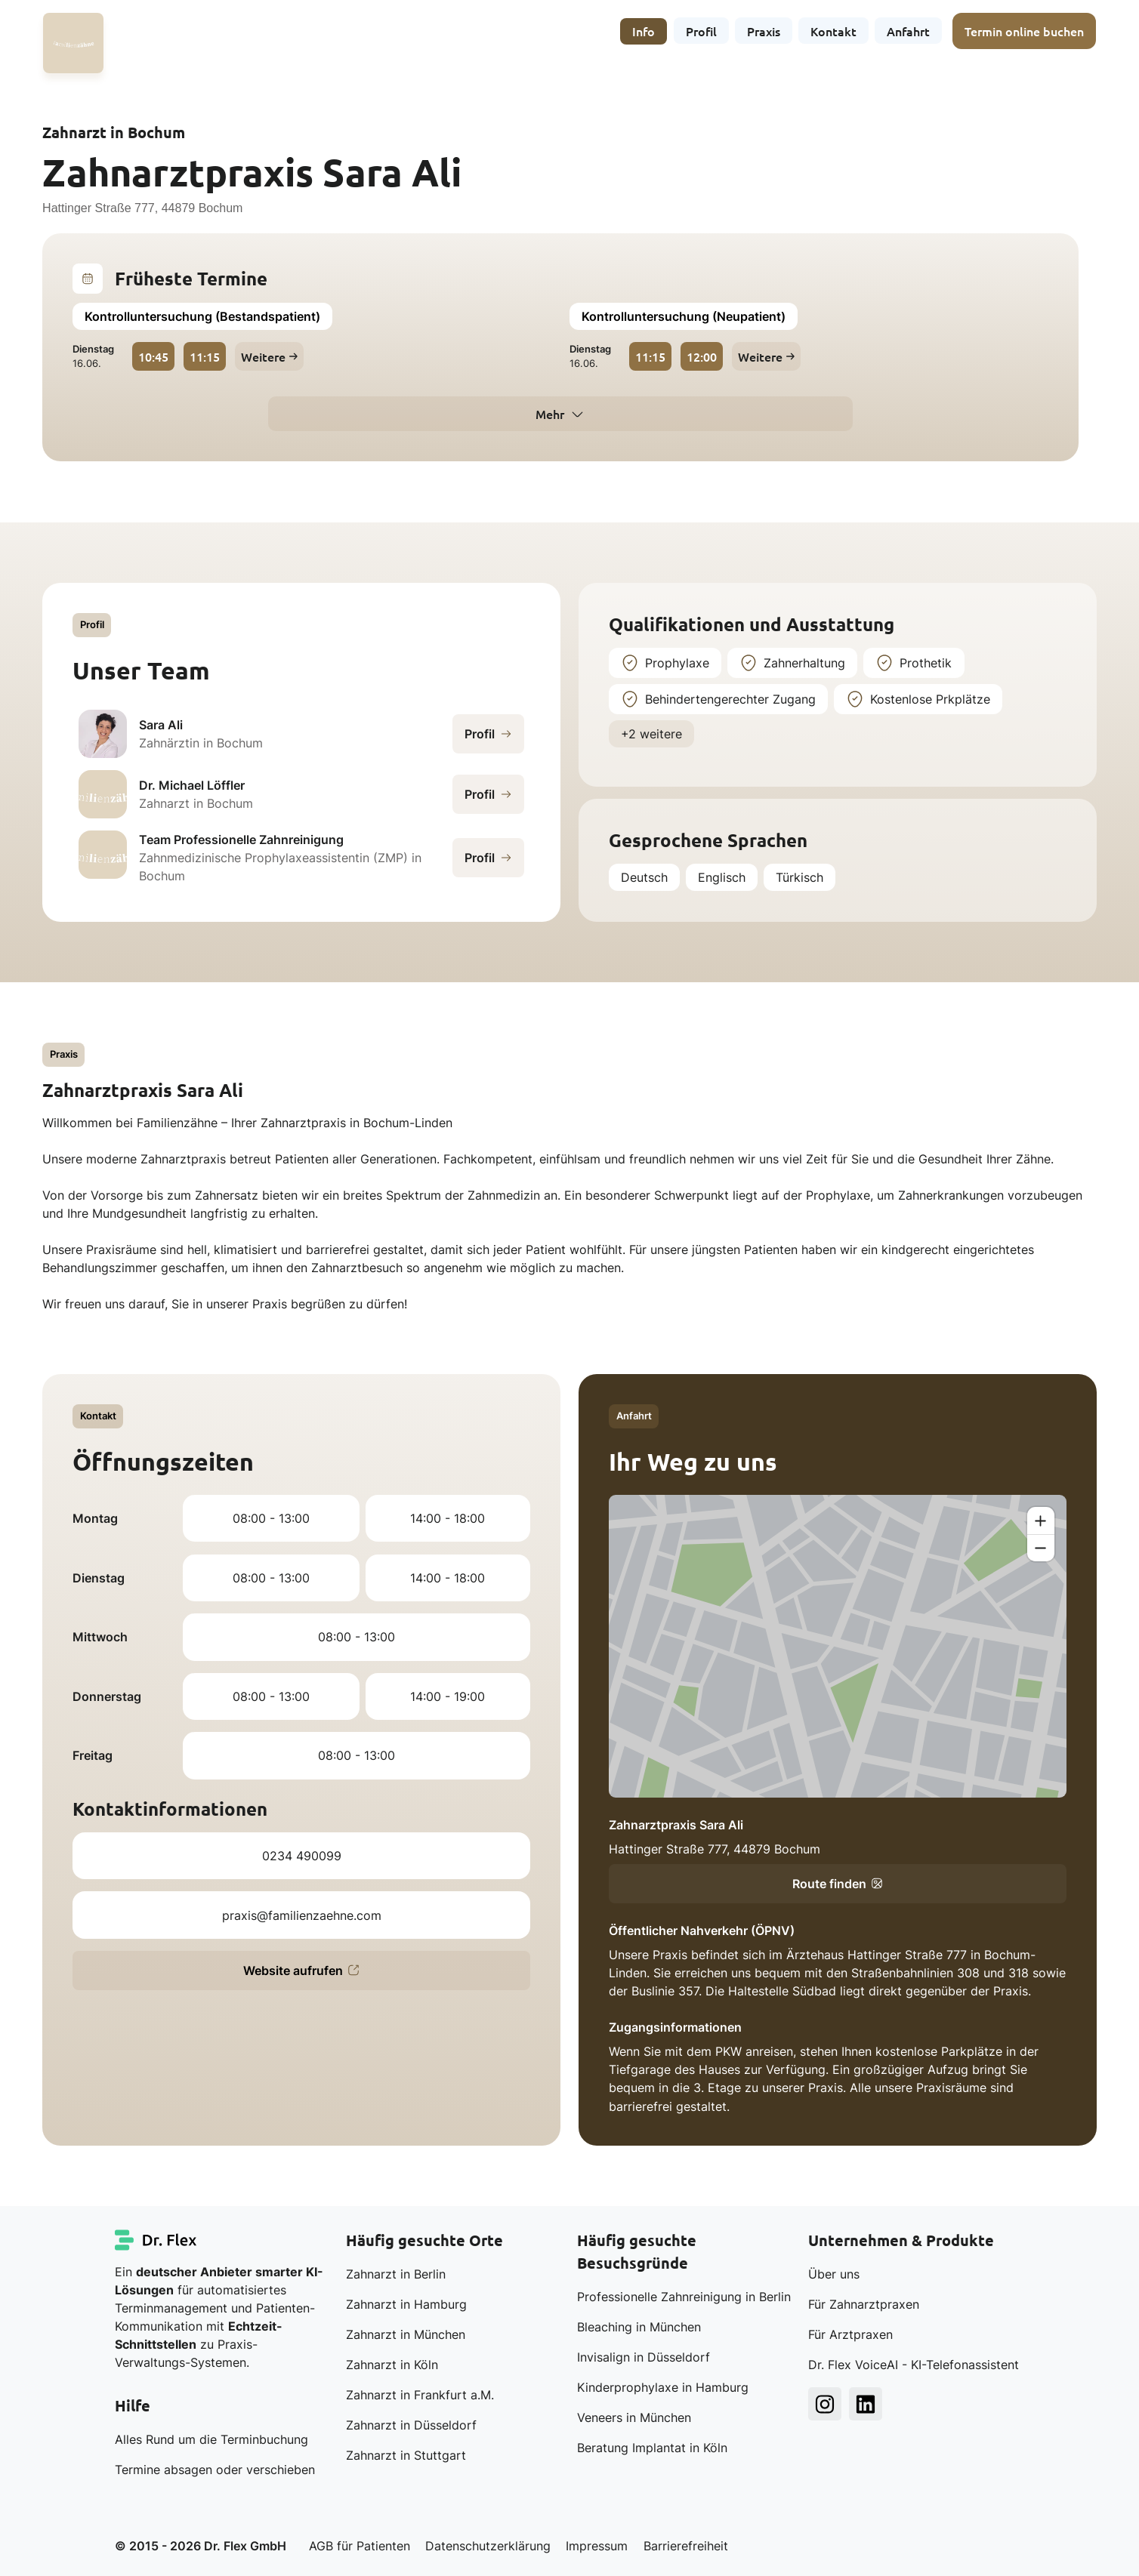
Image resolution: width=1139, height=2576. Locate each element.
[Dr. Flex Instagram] (824, 2403)
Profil (702, 30)
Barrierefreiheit (686, 2545)
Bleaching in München (639, 2326)
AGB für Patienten (359, 2545)
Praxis (764, 30)
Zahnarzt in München (405, 2334)
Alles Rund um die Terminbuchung (211, 2439)
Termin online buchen (1025, 30)
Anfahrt (909, 30)
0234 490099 (301, 1855)
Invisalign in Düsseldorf (643, 2357)
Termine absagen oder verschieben (215, 2469)
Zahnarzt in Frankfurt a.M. (420, 2394)
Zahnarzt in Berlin (396, 2274)
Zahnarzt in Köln (392, 2364)
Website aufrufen (301, 1970)
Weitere (269, 356)
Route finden (837, 1883)
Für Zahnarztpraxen (863, 2304)
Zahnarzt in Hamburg (406, 2304)
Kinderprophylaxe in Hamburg (663, 2387)
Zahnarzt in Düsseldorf (411, 2425)
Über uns (834, 2274)
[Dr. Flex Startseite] (156, 2240)
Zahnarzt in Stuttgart (406, 2455)
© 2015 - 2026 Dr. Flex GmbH (200, 2545)
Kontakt (834, 30)
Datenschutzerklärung (488, 2545)
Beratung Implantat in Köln (652, 2447)
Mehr (550, 413)
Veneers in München (634, 2417)
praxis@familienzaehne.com (301, 1915)
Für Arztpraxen (850, 2334)
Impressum (597, 2545)
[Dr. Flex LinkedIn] (865, 2403)
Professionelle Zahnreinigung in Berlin (684, 2296)
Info (645, 30)
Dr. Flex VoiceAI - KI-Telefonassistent (913, 2364)
